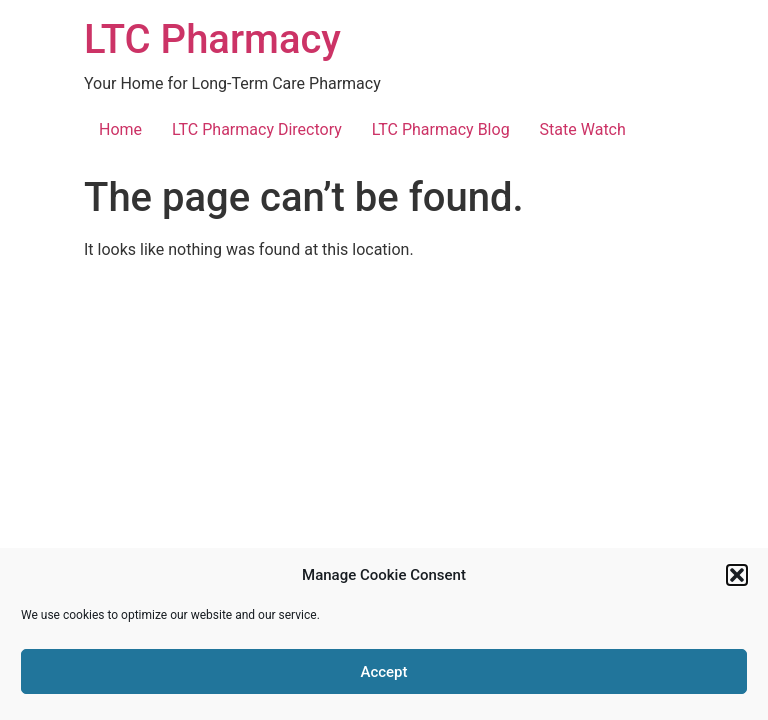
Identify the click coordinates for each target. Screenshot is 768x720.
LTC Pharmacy (212, 39)
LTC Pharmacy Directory (257, 129)
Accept (383, 672)
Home (120, 129)
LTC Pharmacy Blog (441, 129)
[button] (737, 575)
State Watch (583, 129)
